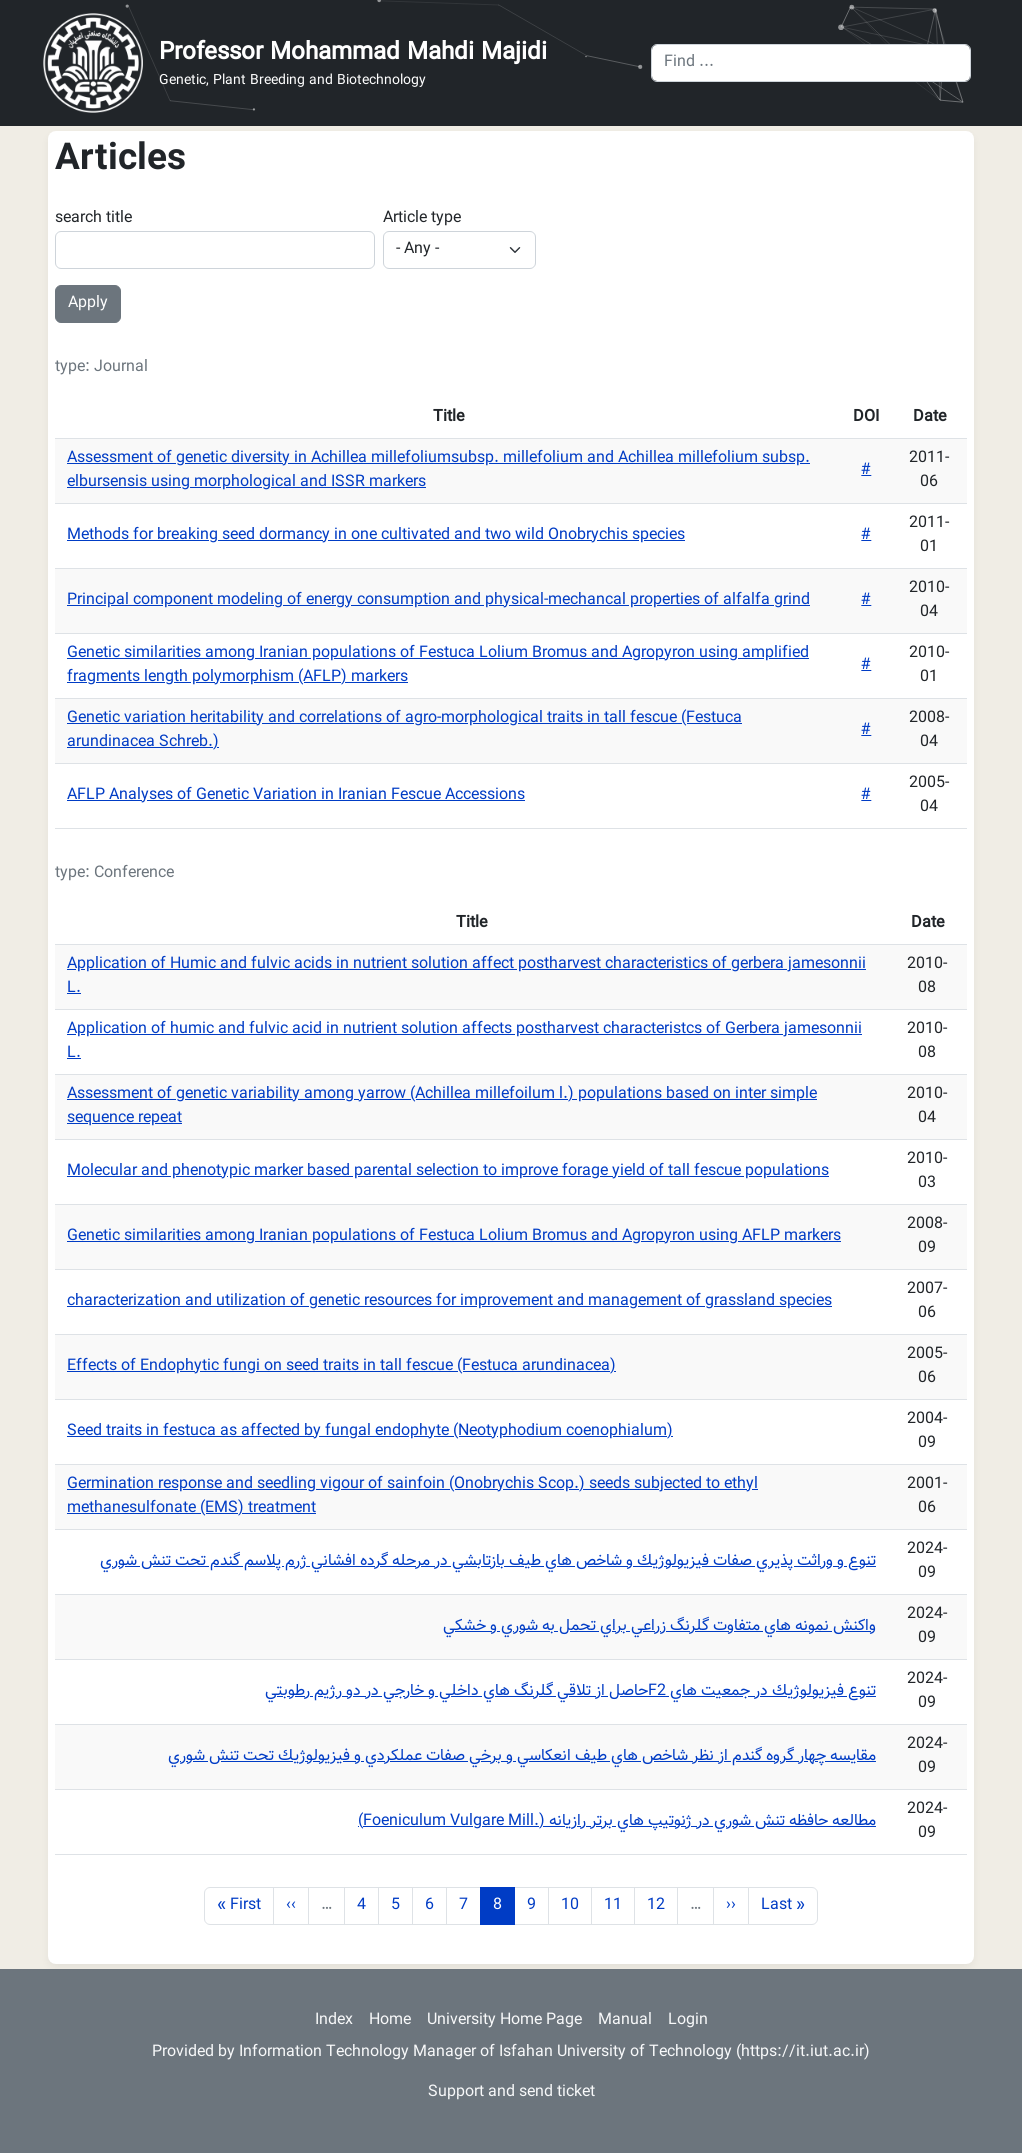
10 (576, 1905)
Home (390, 2020)
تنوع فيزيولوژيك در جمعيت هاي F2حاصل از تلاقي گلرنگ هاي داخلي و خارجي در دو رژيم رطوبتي (570, 1691)
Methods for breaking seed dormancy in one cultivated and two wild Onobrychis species (376, 535)
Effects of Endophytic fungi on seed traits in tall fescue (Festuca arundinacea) (341, 1366)
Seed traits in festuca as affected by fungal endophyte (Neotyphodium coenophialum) (370, 1431)
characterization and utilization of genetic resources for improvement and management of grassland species (449, 1301)
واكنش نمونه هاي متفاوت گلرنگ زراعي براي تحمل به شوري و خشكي (659, 1626)
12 (662, 1905)
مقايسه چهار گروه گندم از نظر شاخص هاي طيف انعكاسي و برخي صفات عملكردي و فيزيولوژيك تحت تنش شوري (522, 1756)
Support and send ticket (511, 2092)
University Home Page (504, 2020)
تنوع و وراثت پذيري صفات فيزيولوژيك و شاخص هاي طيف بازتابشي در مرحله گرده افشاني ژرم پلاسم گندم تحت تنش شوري (488, 1561)
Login (688, 2020)
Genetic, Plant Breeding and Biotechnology (292, 81)
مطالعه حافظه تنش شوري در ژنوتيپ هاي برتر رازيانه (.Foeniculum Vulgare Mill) (617, 1821)
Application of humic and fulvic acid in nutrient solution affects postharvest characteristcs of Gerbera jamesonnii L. (464, 1041)
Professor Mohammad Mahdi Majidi (353, 53)
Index (334, 2020)
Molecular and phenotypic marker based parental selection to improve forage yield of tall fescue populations (448, 1171)
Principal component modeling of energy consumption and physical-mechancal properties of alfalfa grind (438, 600)
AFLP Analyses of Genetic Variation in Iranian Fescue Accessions (296, 795)
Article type (422, 219)
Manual (625, 2020)
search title (93, 219)
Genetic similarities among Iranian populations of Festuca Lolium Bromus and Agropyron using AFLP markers (454, 1236)
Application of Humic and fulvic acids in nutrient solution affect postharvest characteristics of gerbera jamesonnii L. (466, 976)
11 (619, 1905)
